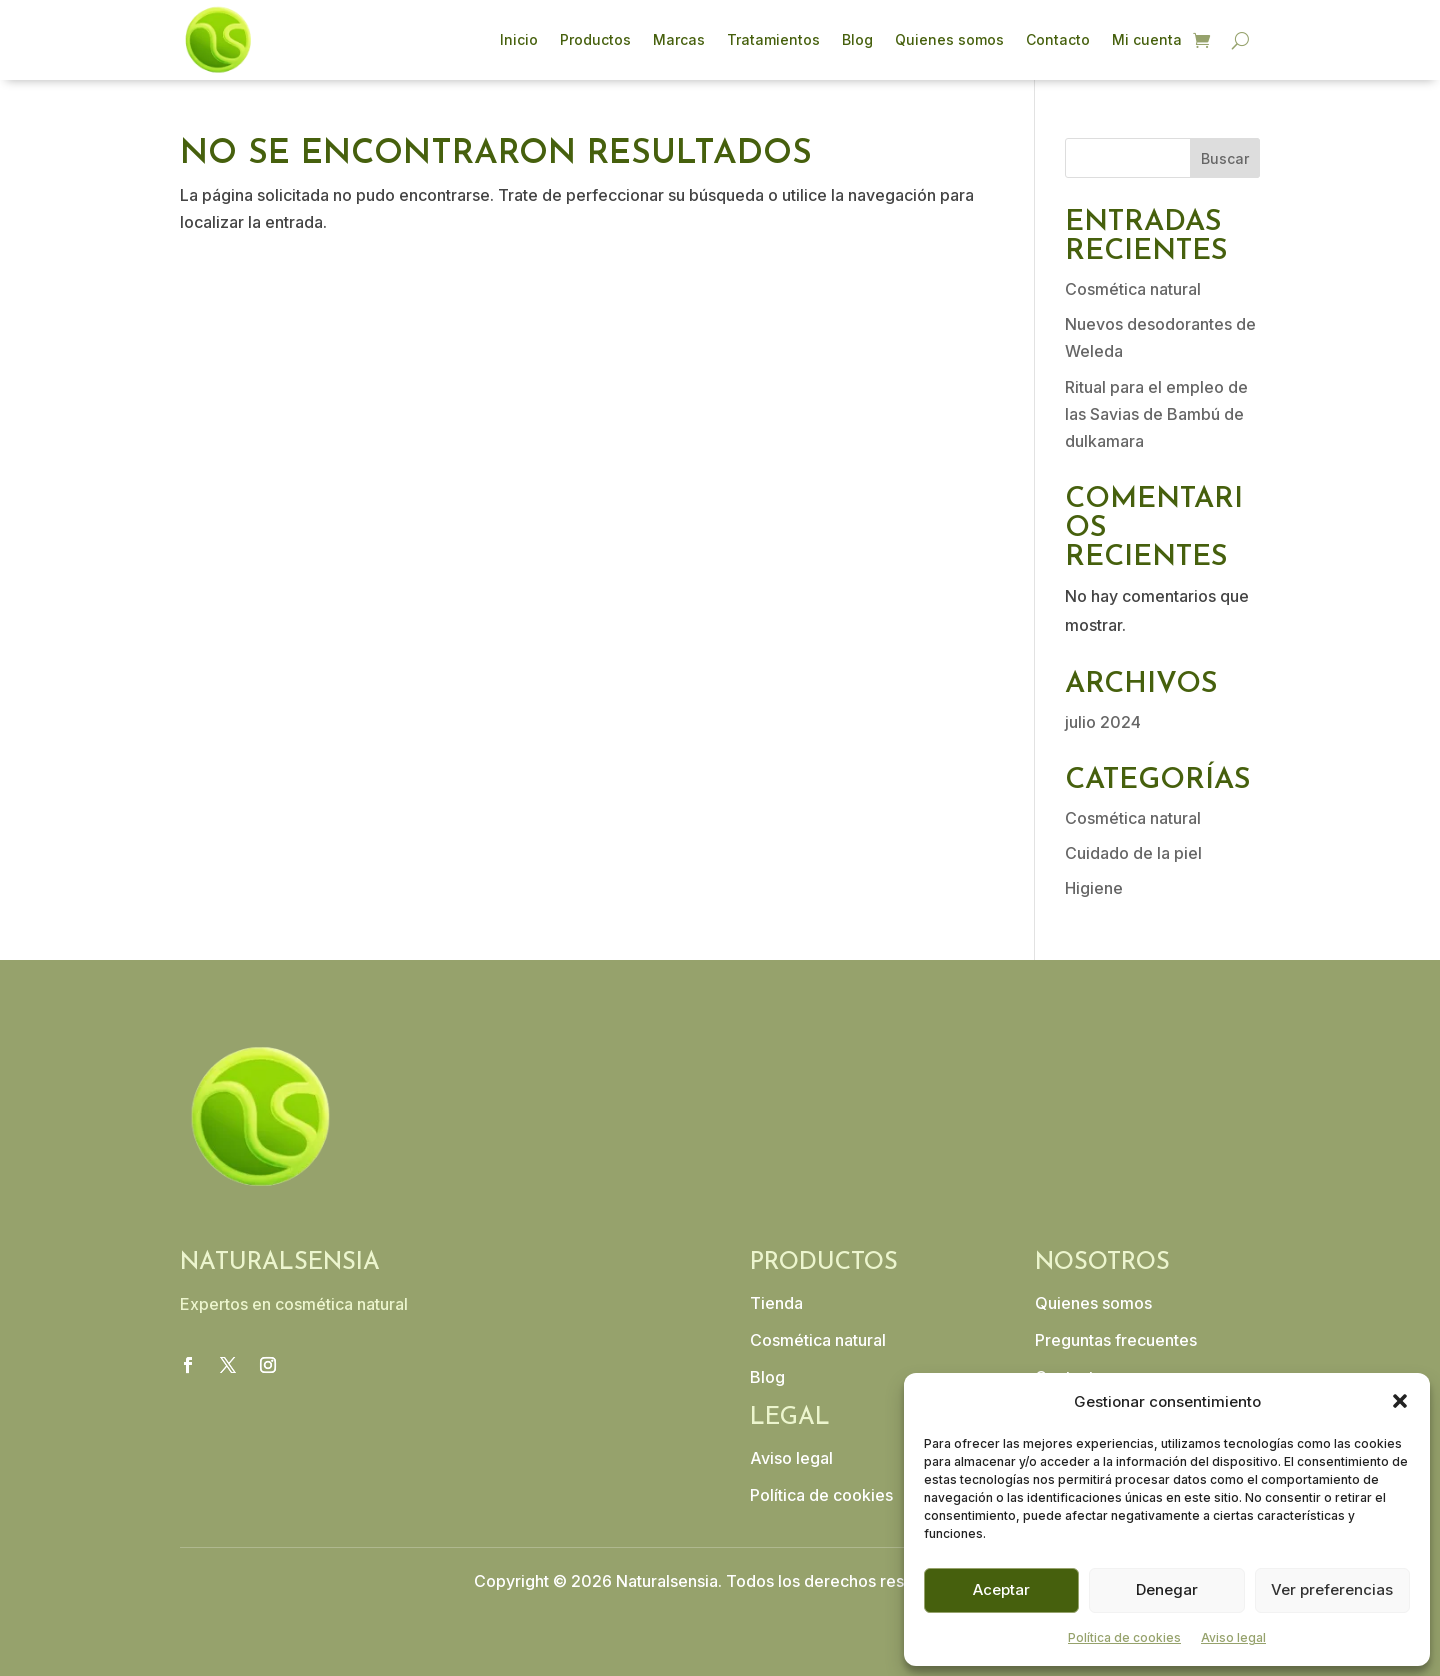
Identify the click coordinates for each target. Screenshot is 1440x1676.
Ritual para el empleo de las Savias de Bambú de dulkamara (1156, 414)
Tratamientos (773, 39)
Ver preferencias (1332, 1589)
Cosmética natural (1133, 289)
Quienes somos (949, 39)
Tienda (776, 1303)
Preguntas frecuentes (1116, 1340)
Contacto (1058, 39)
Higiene (1094, 888)
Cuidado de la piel (1133, 853)
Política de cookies (1124, 1637)
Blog (857, 39)
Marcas (679, 39)
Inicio (519, 39)
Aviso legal (1233, 1637)
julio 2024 (1103, 722)
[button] (1400, 1401)
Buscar (1225, 158)
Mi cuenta (1147, 39)
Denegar (1167, 1589)
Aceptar (1001, 1589)
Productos (595, 39)
